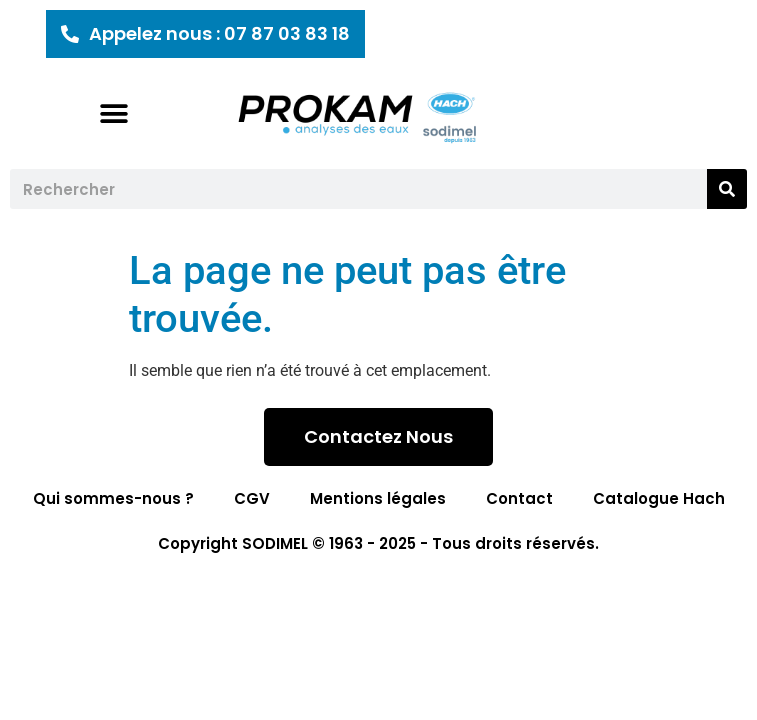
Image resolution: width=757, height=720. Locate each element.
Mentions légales (378, 498)
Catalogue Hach (659, 498)
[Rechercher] (727, 189)
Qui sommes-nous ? (113, 498)
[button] (113, 113)
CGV (252, 498)
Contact (519, 498)
